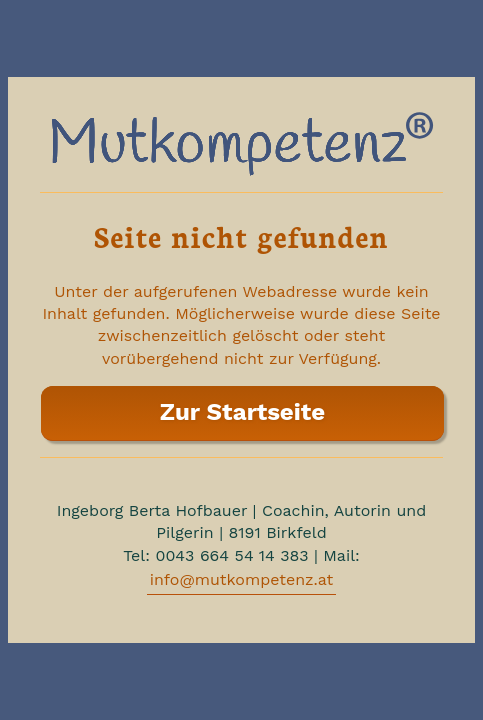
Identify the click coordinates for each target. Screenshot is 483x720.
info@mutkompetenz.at (242, 579)
